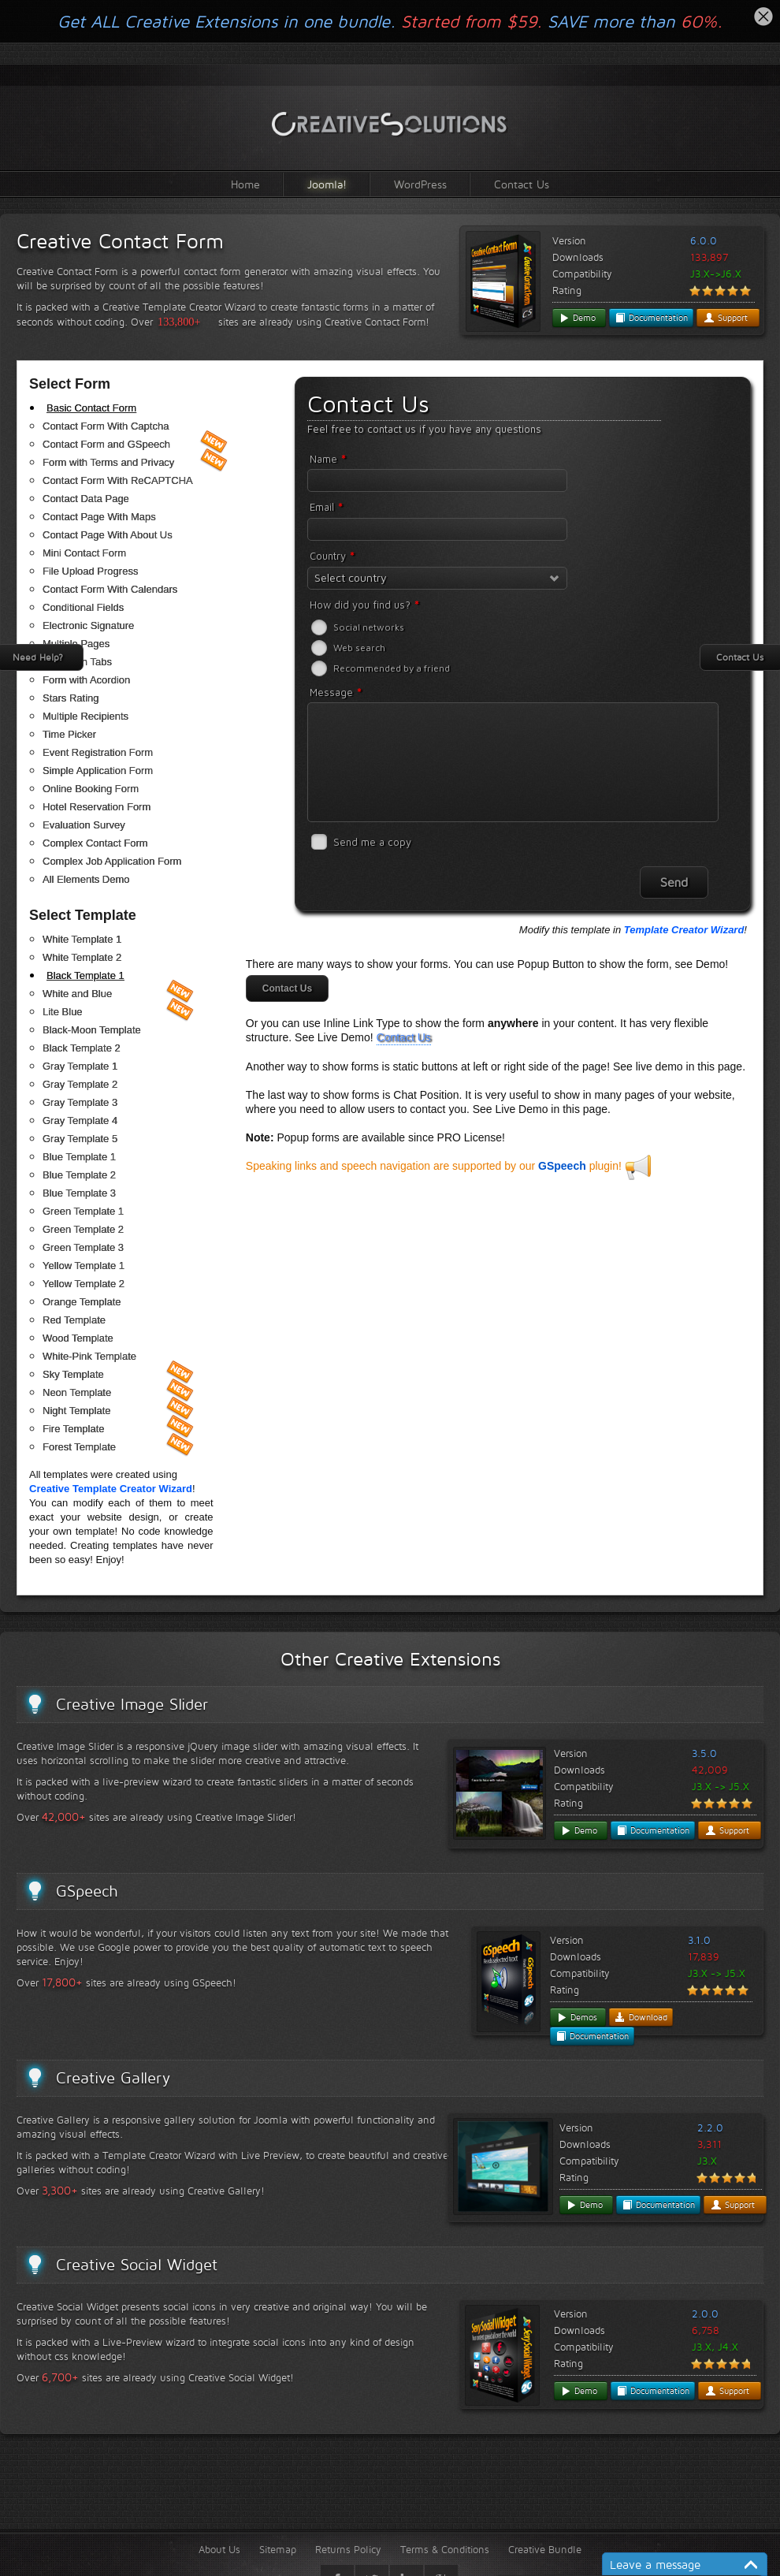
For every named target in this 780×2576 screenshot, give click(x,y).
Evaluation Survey (84, 825)
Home (245, 184)
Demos (576, 2017)
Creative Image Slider (132, 1704)
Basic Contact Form (91, 408)
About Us (219, 2549)
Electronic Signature (88, 625)
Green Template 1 (83, 1211)
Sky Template (73, 1374)
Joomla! (327, 184)
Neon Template (77, 1392)
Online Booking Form (91, 789)
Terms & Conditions (444, 2549)
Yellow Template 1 (83, 1265)
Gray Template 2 (80, 1084)
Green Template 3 (83, 1247)
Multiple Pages (76, 644)
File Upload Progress (90, 571)
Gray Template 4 (80, 1120)
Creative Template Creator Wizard (110, 1489)
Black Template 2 (82, 1048)
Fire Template (74, 1429)
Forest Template (79, 1447)
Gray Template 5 (80, 1139)
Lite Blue (63, 1012)
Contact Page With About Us (108, 535)
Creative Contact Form (120, 241)
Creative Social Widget (136, 2264)
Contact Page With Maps (99, 517)
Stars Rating (71, 698)
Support (726, 317)
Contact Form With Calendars (110, 589)
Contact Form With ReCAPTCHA (118, 480)
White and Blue (77, 994)
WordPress (420, 184)
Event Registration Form (98, 752)
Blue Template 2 (79, 1175)
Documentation (651, 317)
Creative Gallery (113, 2077)
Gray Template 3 (80, 1102)
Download (641, 2017)
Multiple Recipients (85, 716)
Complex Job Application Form (112, 861)
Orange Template (82, 1302)
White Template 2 (82, 957)
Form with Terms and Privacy (108, 462)
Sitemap (277, 2549)
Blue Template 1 (79, 1157)
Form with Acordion (86, 680)
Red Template (74, 1320)
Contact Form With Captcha (106, 426)
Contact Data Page (86, 498)
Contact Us (521, 184)
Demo (577, 317)
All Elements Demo (86, 879)
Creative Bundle (544, 2549)
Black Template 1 (85, 975)
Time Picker (69, 734)
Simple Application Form (98, 770)
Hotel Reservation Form (96, 807)
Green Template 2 (83, 1229)
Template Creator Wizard (684, 930)
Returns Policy (348, 2549)
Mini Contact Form (84, 553)
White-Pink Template (89, 1356)
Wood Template (78, 1338)
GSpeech (562, 1166)
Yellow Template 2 (83, 1284)
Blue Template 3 (79, 1193)
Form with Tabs (77, 662)
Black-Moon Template (92, 1030)
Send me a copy (372, 842)
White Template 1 (82, 939)
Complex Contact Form (95, 843)
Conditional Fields (83, 607)
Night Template (76, 1410)
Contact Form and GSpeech (106, 444)
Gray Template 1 (80, 1066)
